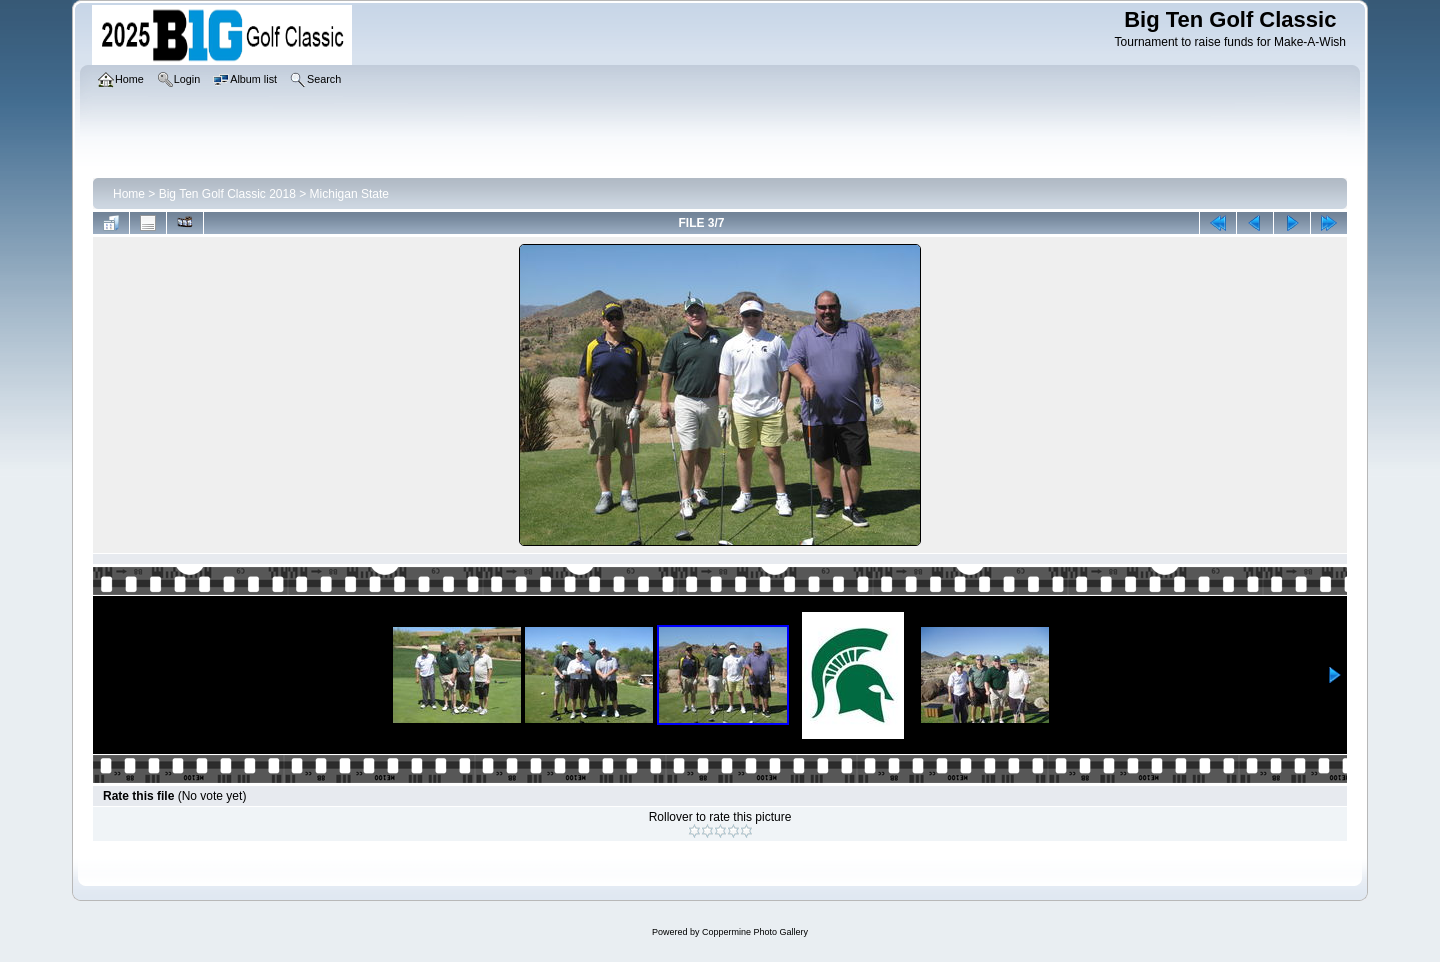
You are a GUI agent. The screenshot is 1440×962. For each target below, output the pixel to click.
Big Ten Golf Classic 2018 (227, 194)
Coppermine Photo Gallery (755, 932)
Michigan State (349, 194)
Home (129, 194)
